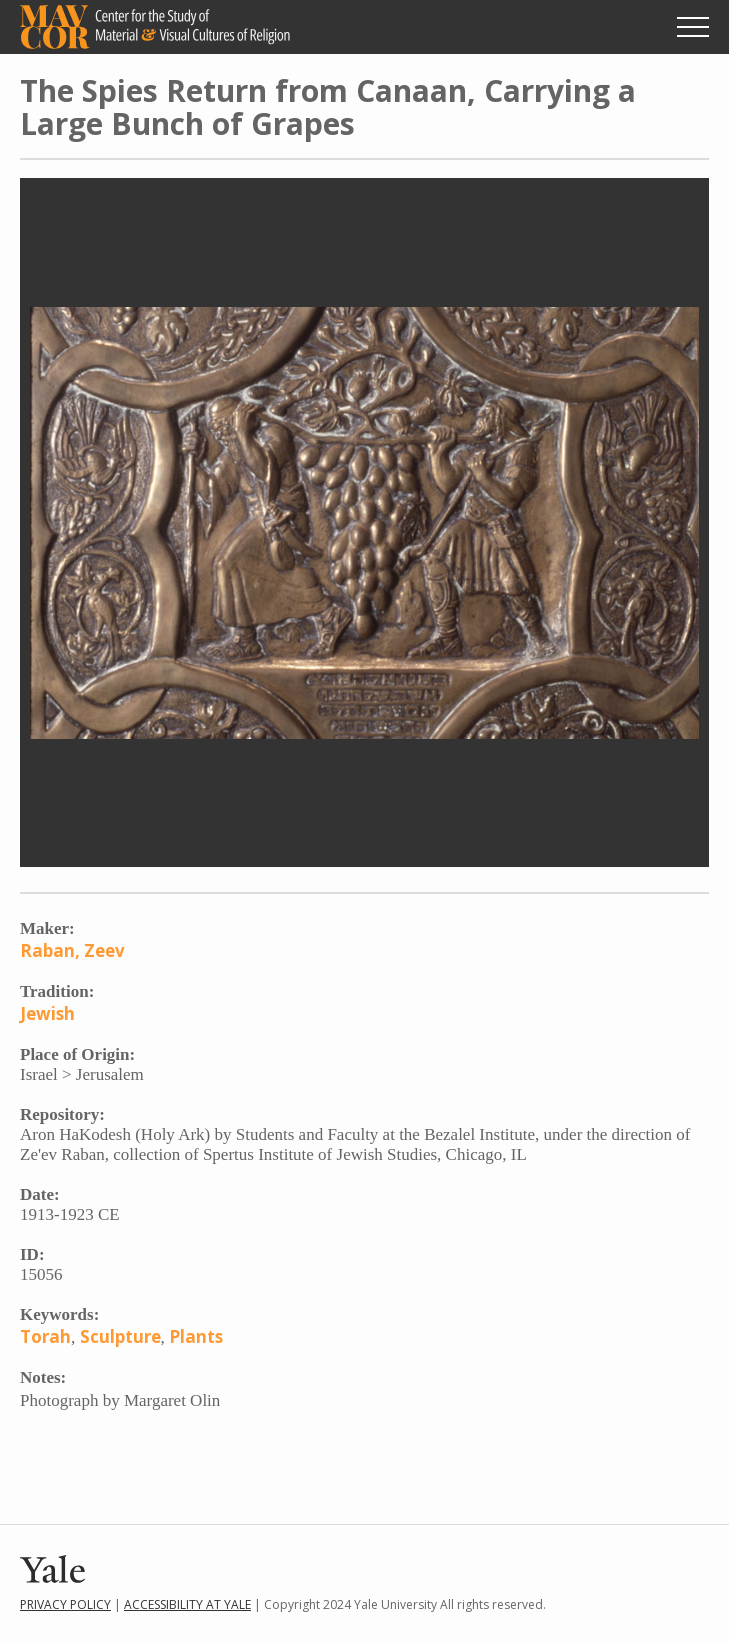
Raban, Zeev (72, 950)
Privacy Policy (65, 1604)
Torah (45, 1336)
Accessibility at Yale (187, 1604)
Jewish (47, 1013)
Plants (196, 1336)
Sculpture (120, 1336)
